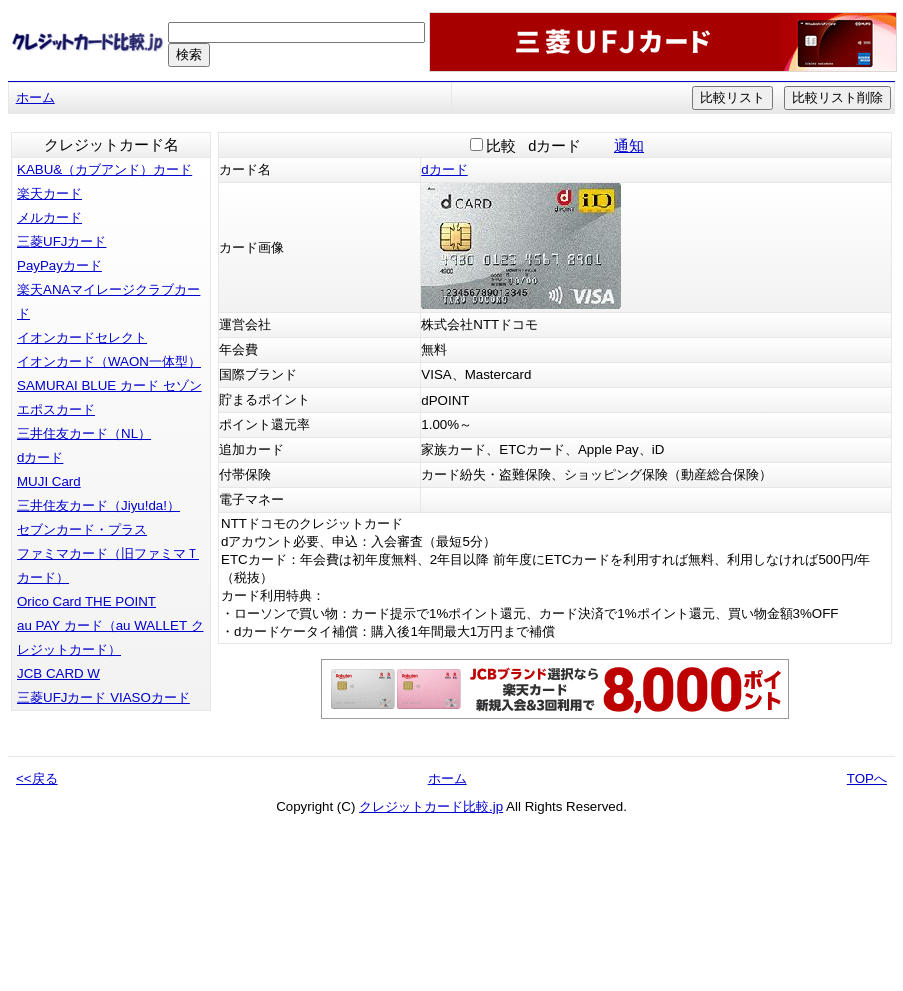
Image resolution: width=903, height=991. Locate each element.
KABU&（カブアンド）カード (104, 169)
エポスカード (56, 409)
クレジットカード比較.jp (431, 806)
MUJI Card (49, 481)
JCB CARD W (58, 673)
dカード (40, 457)
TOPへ (867, 778)
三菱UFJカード (61, 241)
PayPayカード (59, 265)
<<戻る (37, 778)
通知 (629, 146)
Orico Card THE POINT (86, 601)
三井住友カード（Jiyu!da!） (98, 505)
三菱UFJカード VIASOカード (103, 697)
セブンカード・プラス (82, 529)
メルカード (49, 217)
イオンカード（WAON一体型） (109, 361)
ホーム (35, 97)
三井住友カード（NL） (84, 433)
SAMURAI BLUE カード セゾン (109, 385)
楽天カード (49, 193)
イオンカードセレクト (82, 337)
